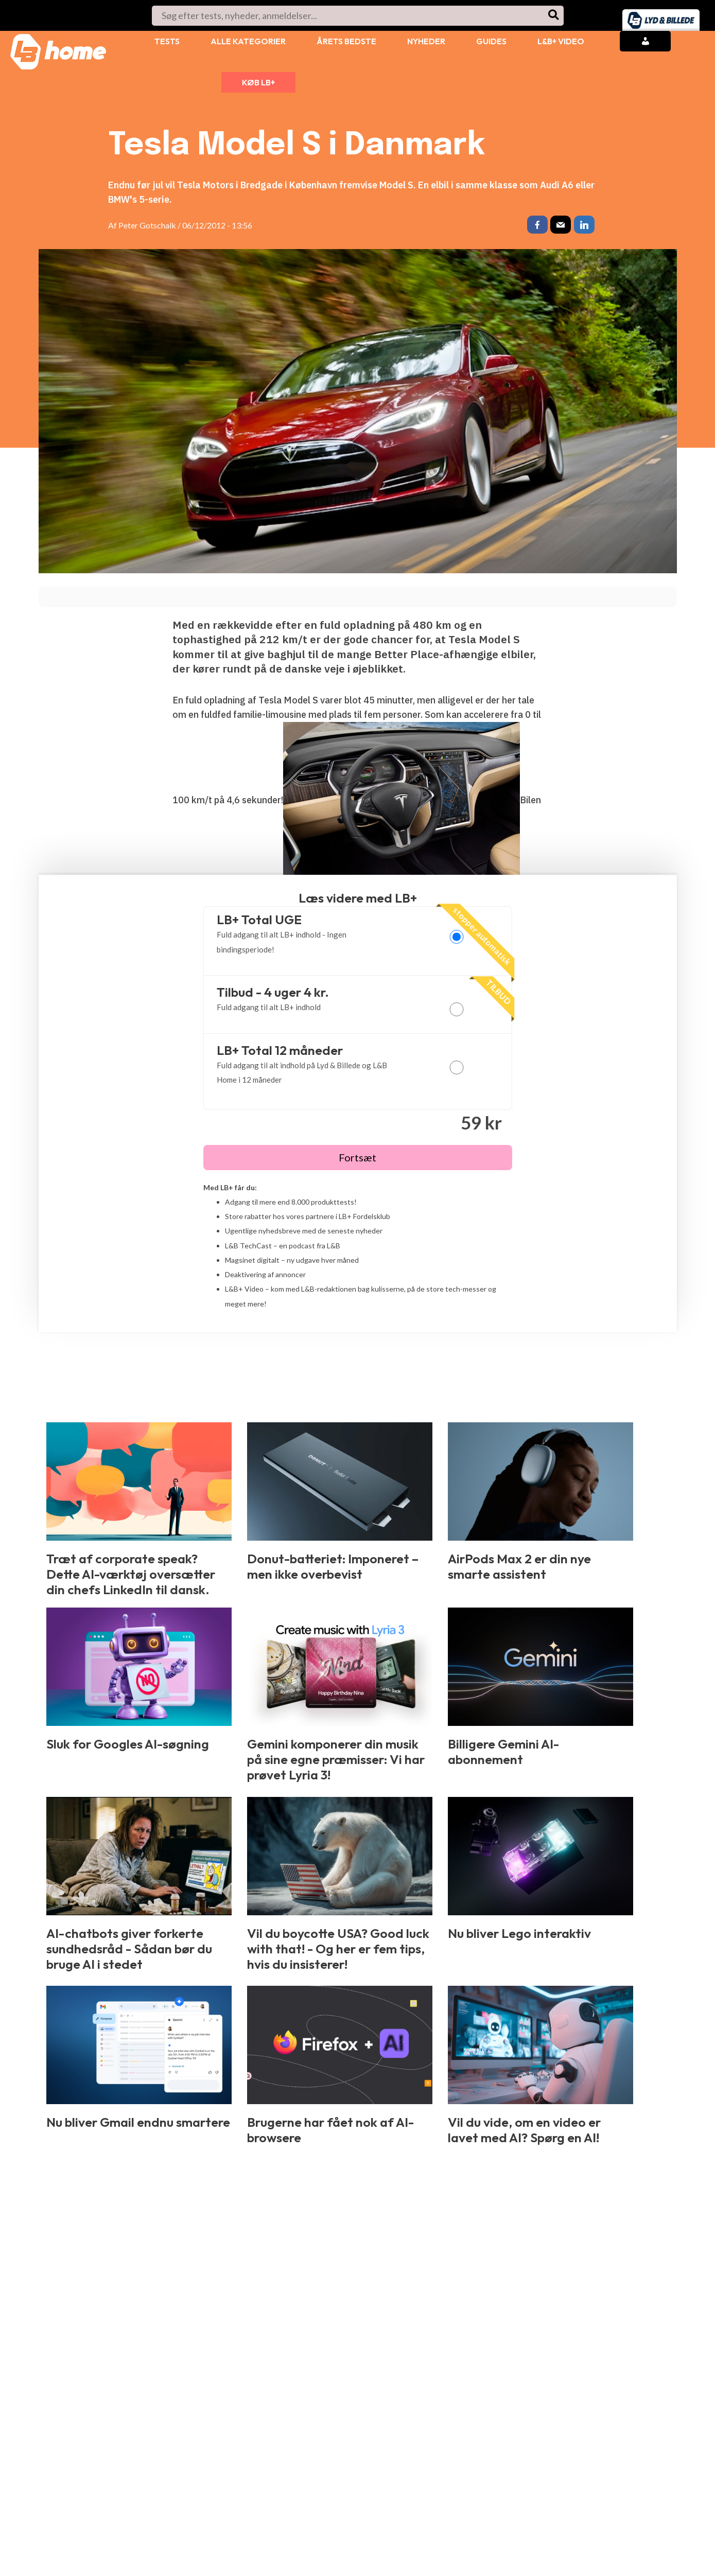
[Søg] (554, 15)
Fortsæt (357, 1160)
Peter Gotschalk (147, 225)
